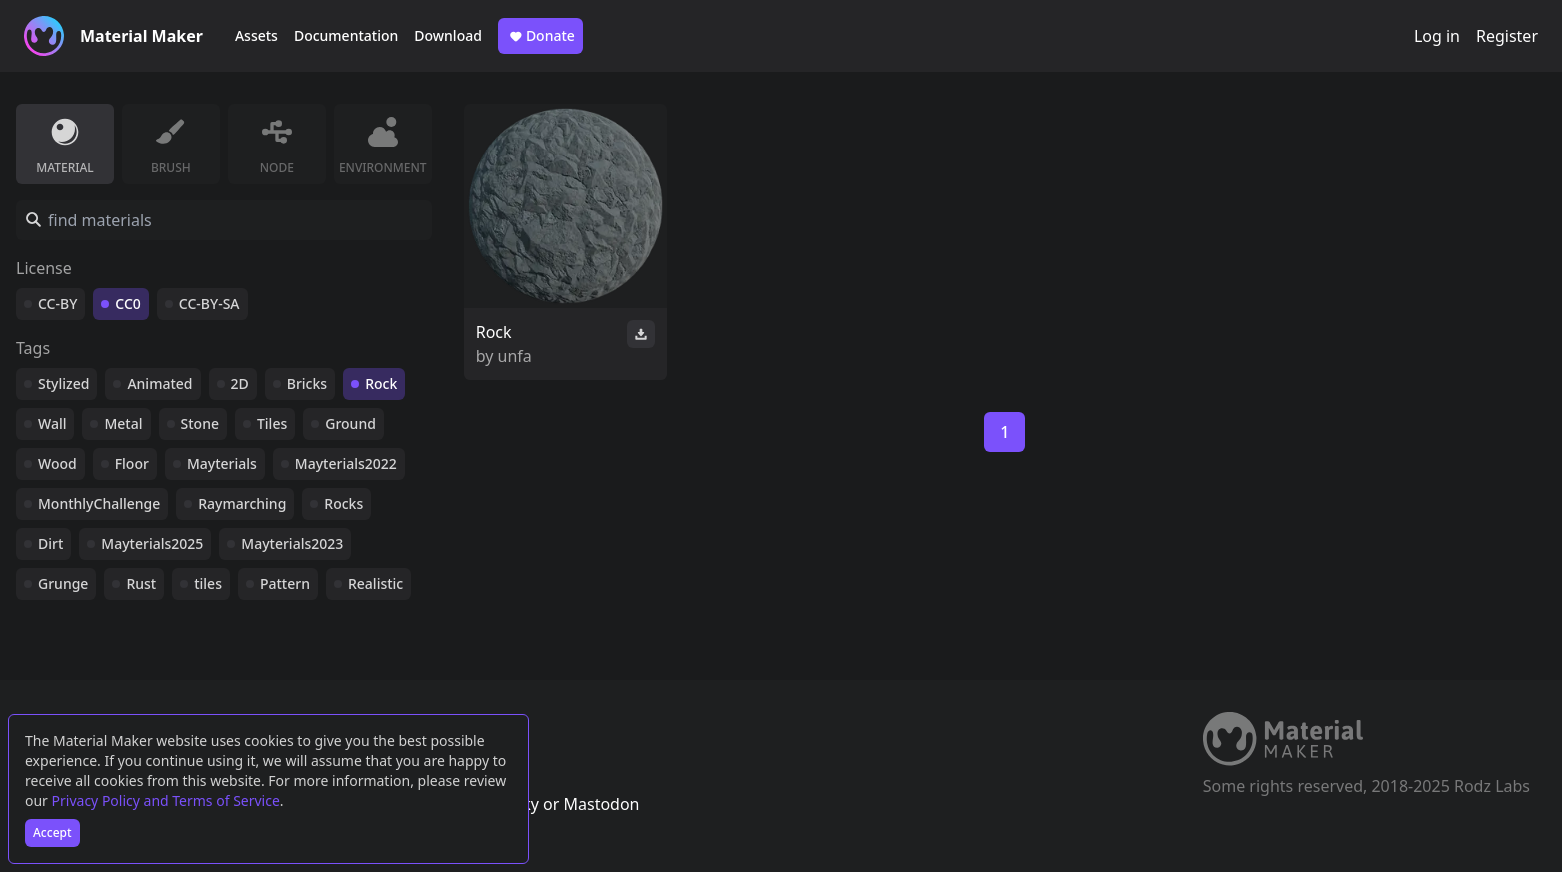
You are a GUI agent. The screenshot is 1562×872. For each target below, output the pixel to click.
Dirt (50, 543)
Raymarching (242, 503)
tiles (208, 583)
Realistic (375, 583)
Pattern (285, 583)
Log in (1437, 36)
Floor (132, 463)
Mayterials (222, 463)
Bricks (307, 383)
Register (1507, 36)
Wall (52, 423)
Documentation (346, 35)
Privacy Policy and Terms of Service (166, 800)
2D (240, 383)
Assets (256, 35)
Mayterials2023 (292, 543)
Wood (57, 463)
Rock (381, 383)
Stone (200, 423)
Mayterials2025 (152, 543)
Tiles (272, 423)
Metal (123, 423)
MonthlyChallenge (99, 503)
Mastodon (601, 804)
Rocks (343, 503)
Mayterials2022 (346, 463)
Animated (159, 383)
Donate (540, 36)
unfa (515, 356)
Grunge (63, 583)
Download (448, 35)
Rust (141, 583)
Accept (52, 832)
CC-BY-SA (209, 303)
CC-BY (57, 303)
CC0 (128, 303)
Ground (350, 423)
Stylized (63, 383)
